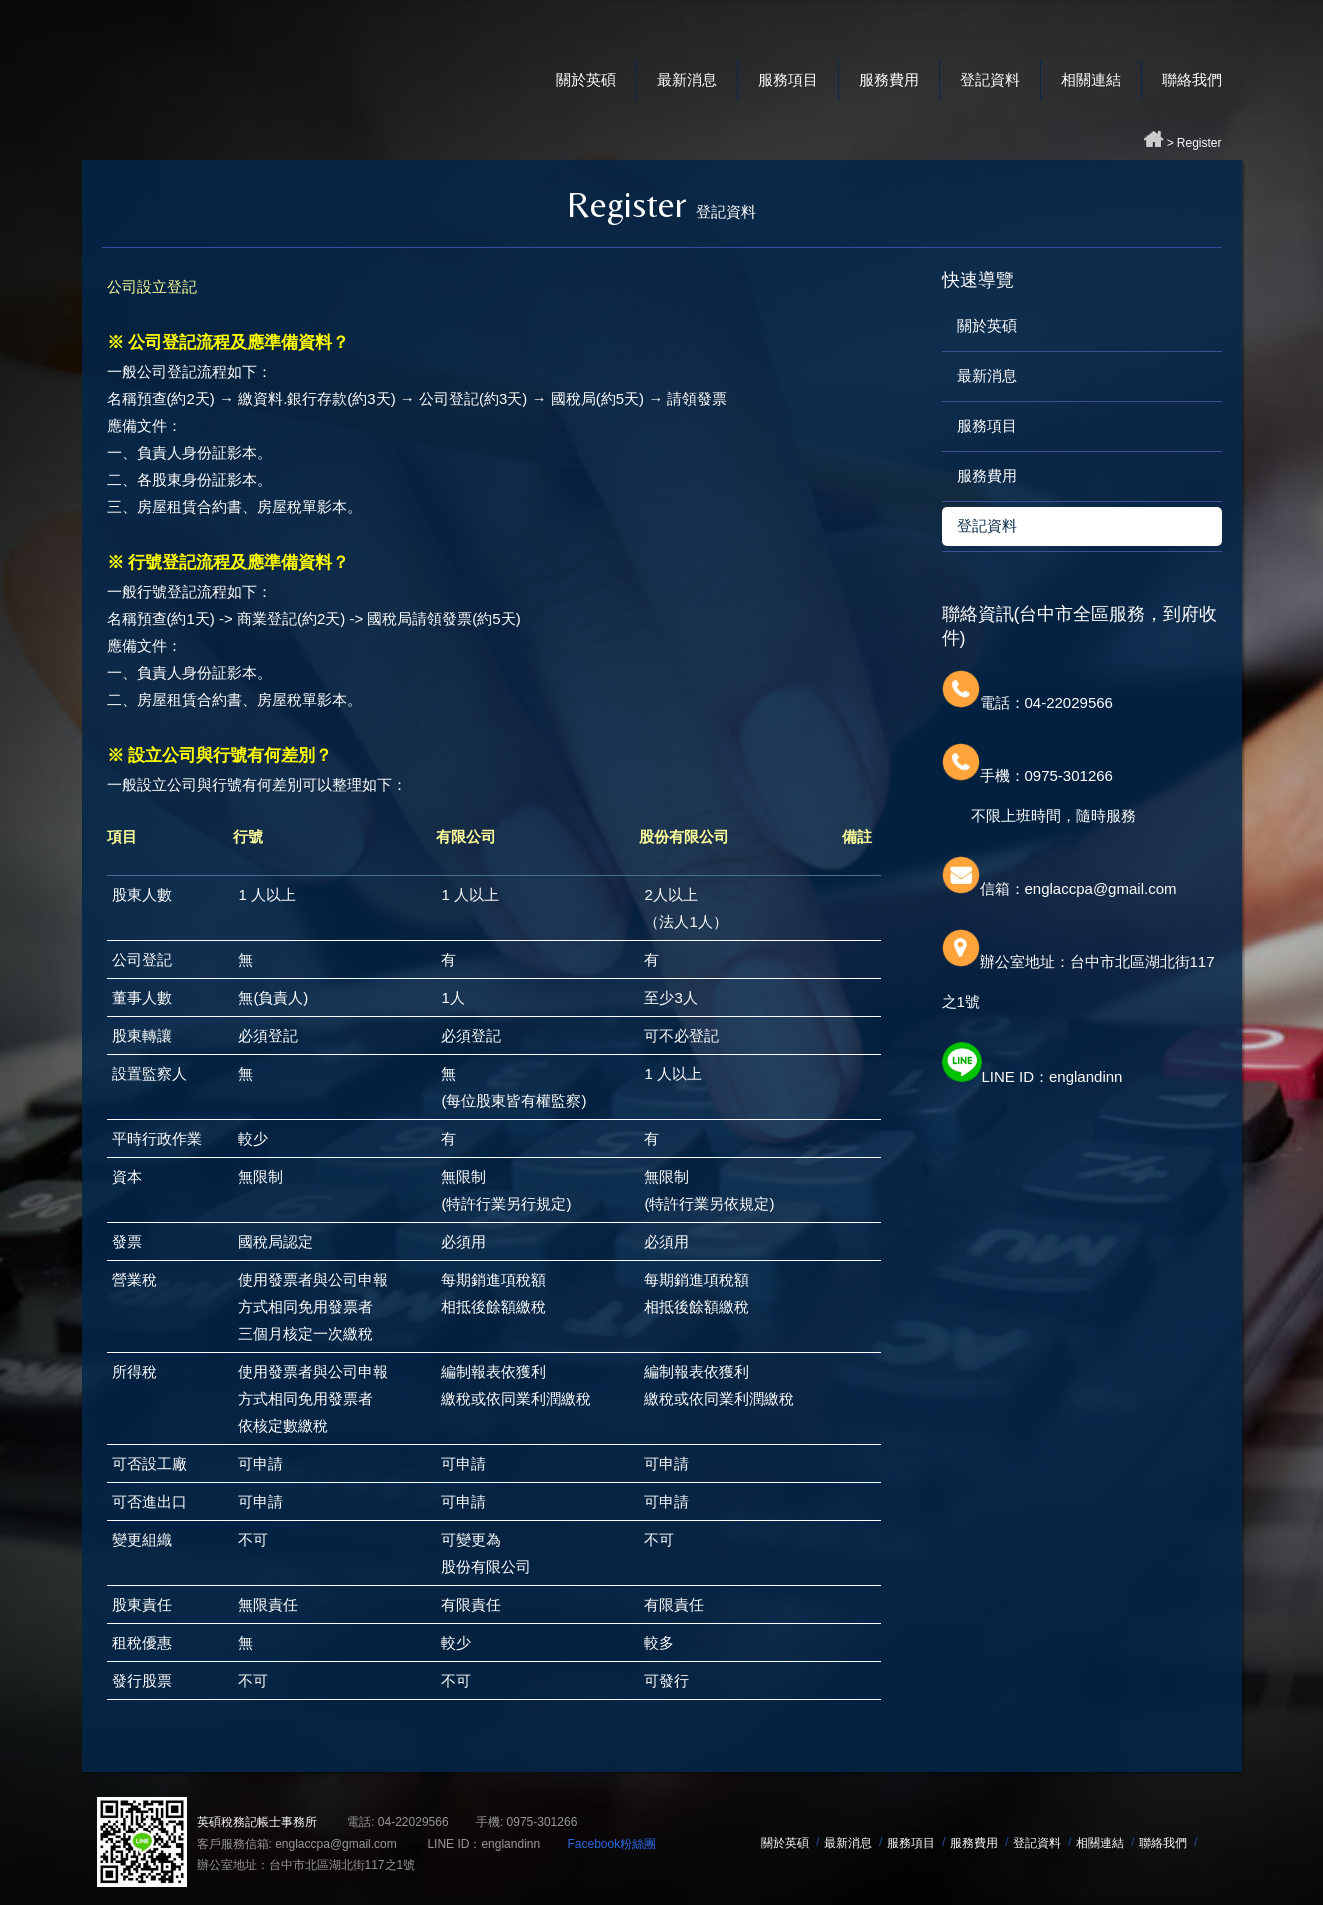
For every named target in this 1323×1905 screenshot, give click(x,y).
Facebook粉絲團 (611, 1844)
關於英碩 (586, 79)
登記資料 (990, 79)
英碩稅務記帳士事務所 (282, 60)
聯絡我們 (1192, 79)
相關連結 (1091, 79)
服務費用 (889, 79)
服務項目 (788, 79)
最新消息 (687, 79)
